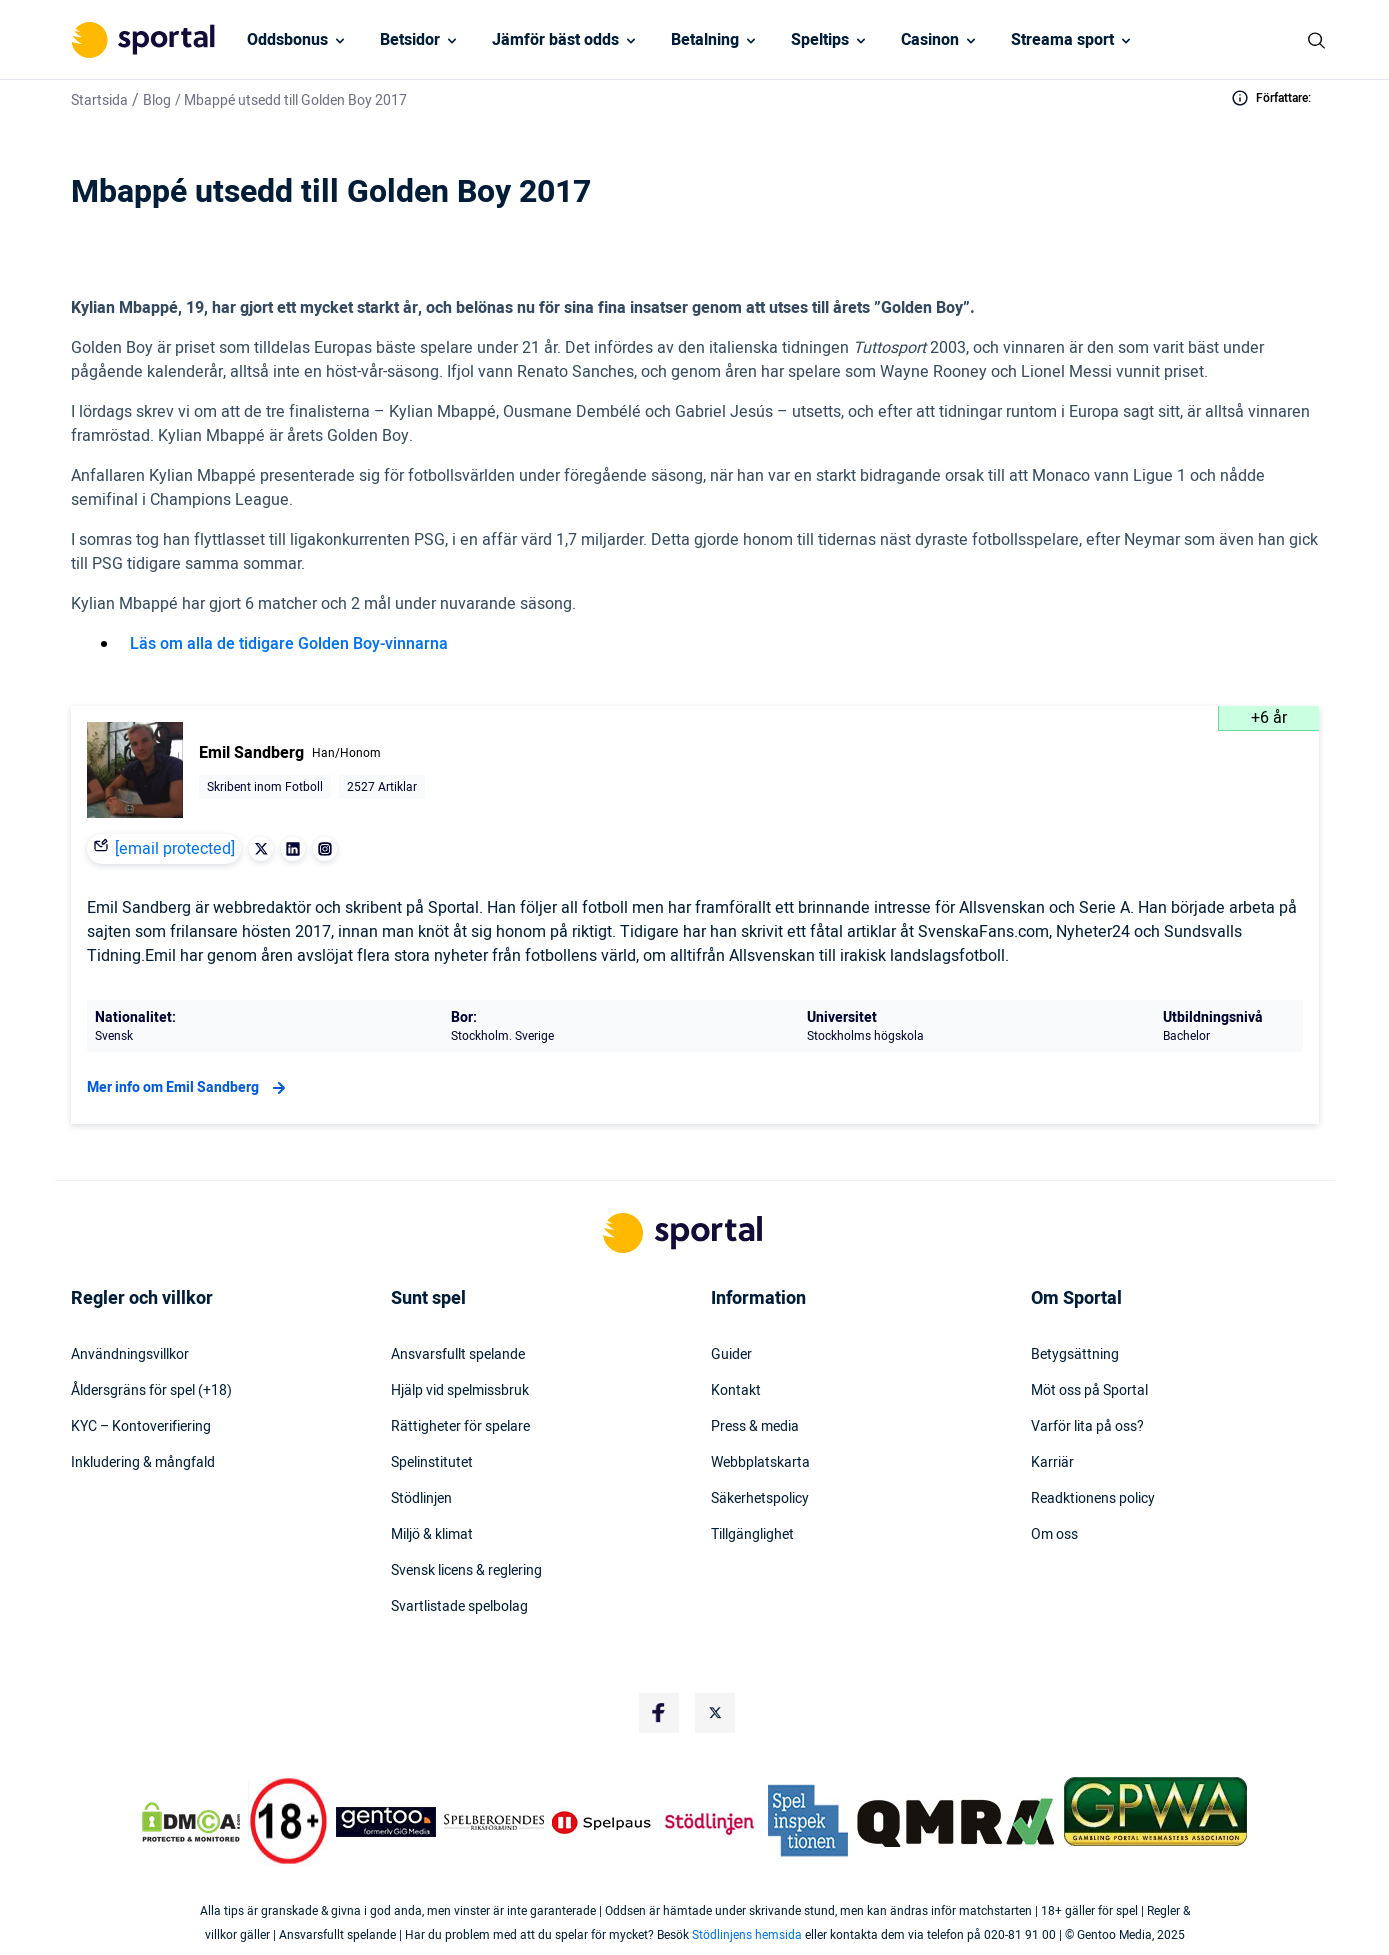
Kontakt (736, 1391)
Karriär (1052, 1463)
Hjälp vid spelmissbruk (460, 1391)
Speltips (820, 40)
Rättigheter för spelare (460, 1427)
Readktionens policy (1093, 1499)
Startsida (99, 100)
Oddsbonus (287, 40)
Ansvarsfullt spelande (458, 1355)
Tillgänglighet (752, 1535)
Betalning (705, 40)
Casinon (930, 40)
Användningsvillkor (130, 1355)
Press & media (755, 1427)
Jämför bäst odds (555, 40)
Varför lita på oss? (1087, 1427)
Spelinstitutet (432, 1463)
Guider (731, 1355)
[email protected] (175, 849)
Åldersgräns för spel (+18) (151, 1391)
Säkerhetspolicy (760, 1499)
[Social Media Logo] (659, 1713)
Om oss (1054, 1535)
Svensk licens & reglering (466, 1571)
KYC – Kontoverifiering (141, 1427)
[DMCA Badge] (191, 1822)
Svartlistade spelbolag (459, 1607)
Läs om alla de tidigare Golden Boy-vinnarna (289, 644)
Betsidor (410, 40)
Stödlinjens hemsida (747, 1935)
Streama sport (1062, 40)
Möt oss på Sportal (1089, 1391)
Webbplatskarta (760, 1463)
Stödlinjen (421, 1499)
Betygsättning (1075, 1355)
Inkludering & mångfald (143, 1463)
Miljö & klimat (432, 1535)
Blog (157, 100)
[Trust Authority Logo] (386, 1822)
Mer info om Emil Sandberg (189, 1088)
